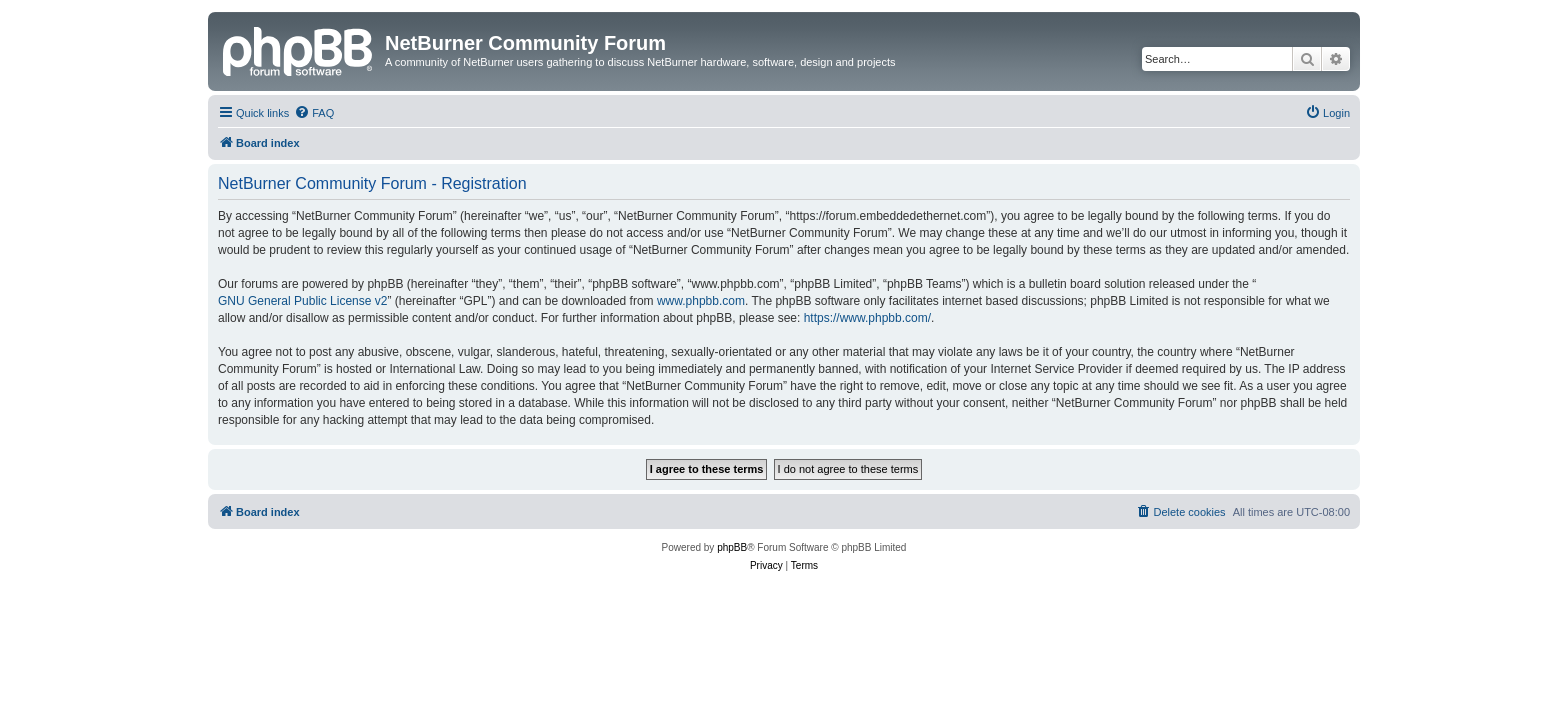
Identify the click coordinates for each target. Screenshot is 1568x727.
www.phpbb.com (701, 301)
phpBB (732, 547)
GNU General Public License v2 (302, 301)
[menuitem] (314, 113)
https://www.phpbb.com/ (867, 318)
